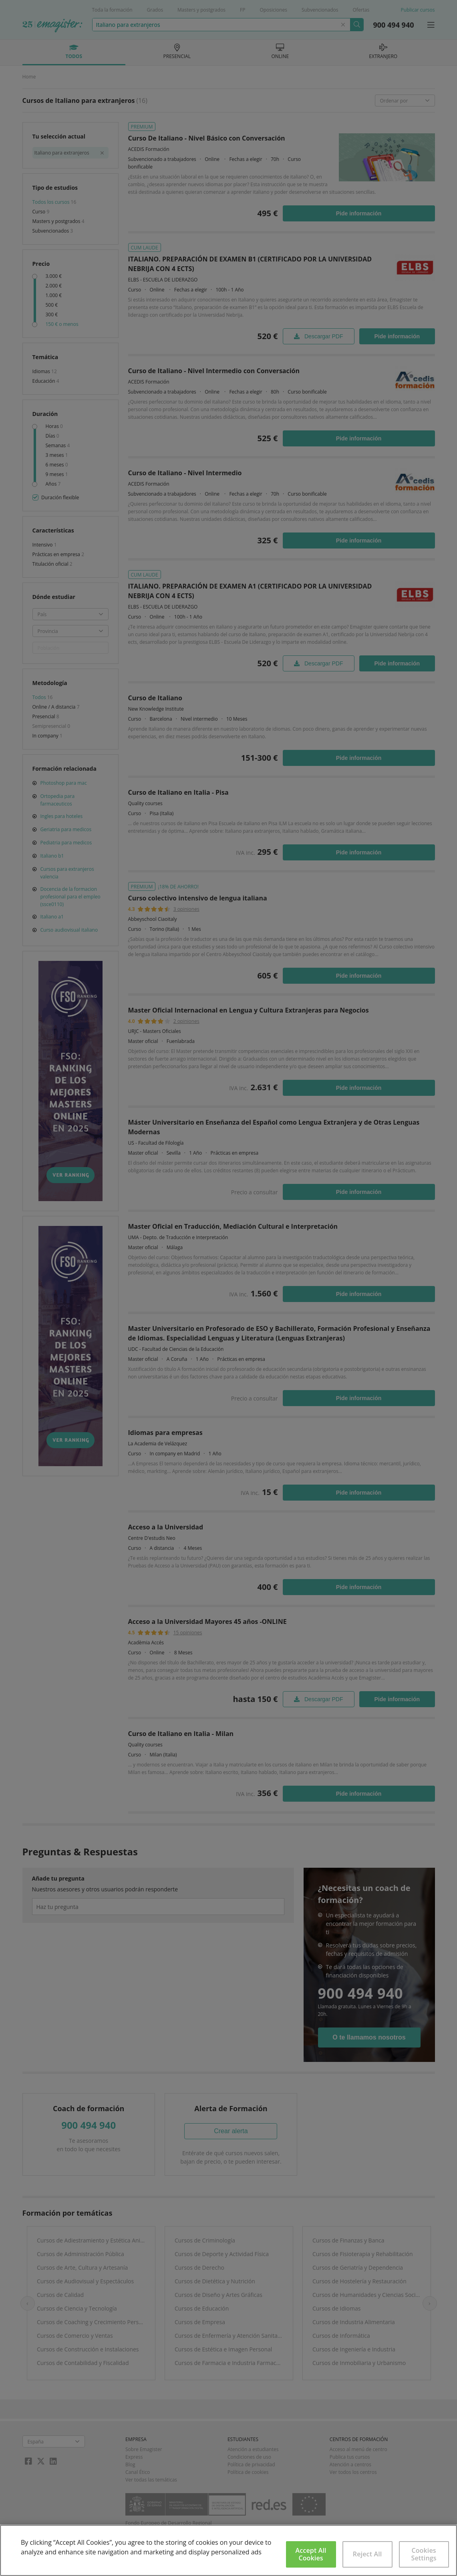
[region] (228, 2550)
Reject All (367, 2554)
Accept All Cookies (310, 2554)
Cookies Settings (423, 2554)
